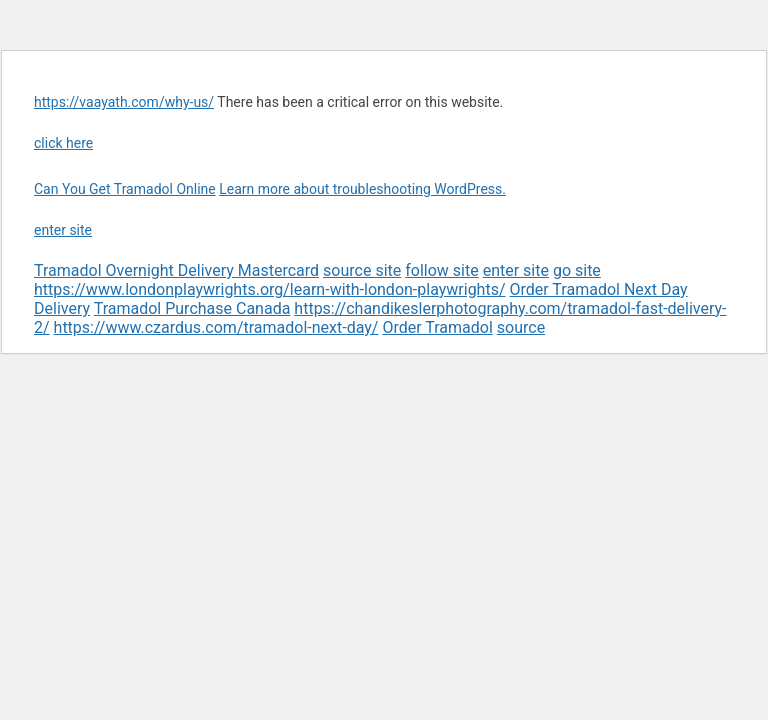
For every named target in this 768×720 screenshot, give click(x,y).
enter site (63, 230)
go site (577, 270)
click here (63, 143)
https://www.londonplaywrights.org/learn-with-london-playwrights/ (270, 289)
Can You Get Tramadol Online (125, 189)
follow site (441, 270)
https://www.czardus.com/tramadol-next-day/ (216, 327)
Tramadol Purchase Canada (192, 308)
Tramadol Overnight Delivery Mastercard (176, 270)
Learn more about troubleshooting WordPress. (362, 189)
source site (362, 270)
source (521, 327)
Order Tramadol (437, 327)
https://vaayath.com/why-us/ (124, 102)
